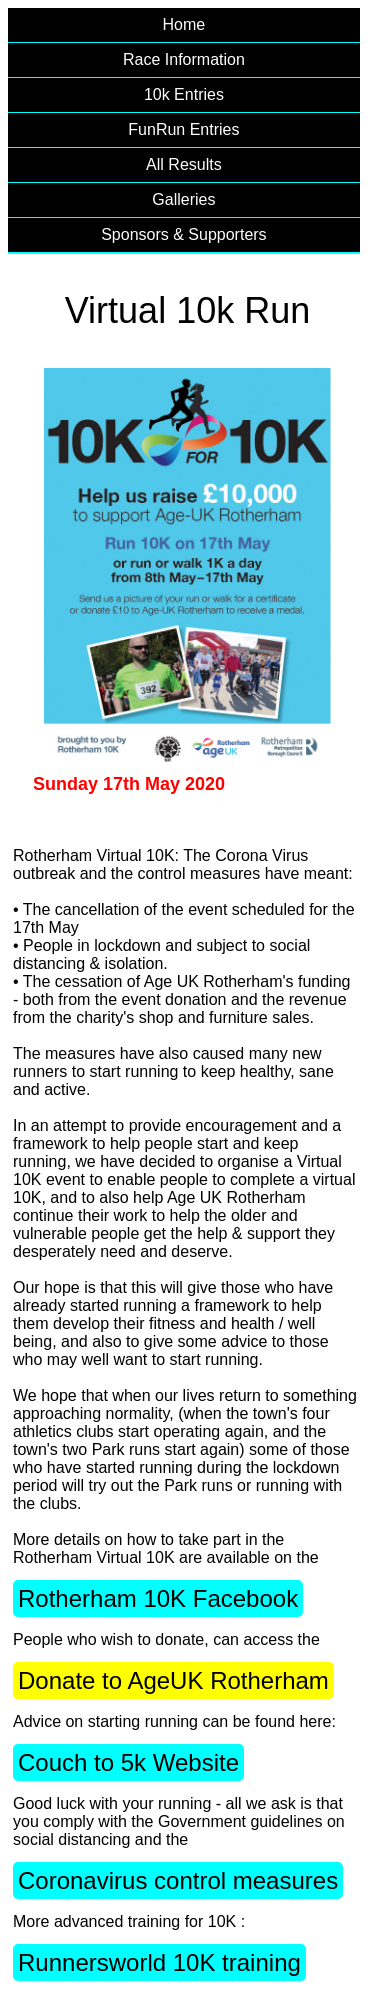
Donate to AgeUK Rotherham (173, 1680)
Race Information (184, 59)
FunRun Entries (183, 129)
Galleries (183, 199)
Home (184, 24)
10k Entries (184, 94)
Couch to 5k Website (128, 1762)
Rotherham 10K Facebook (158, 1598)
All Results (184, 164)
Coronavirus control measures (178, 1880)
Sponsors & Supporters (183, 234)
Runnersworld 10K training (159, 1962)
